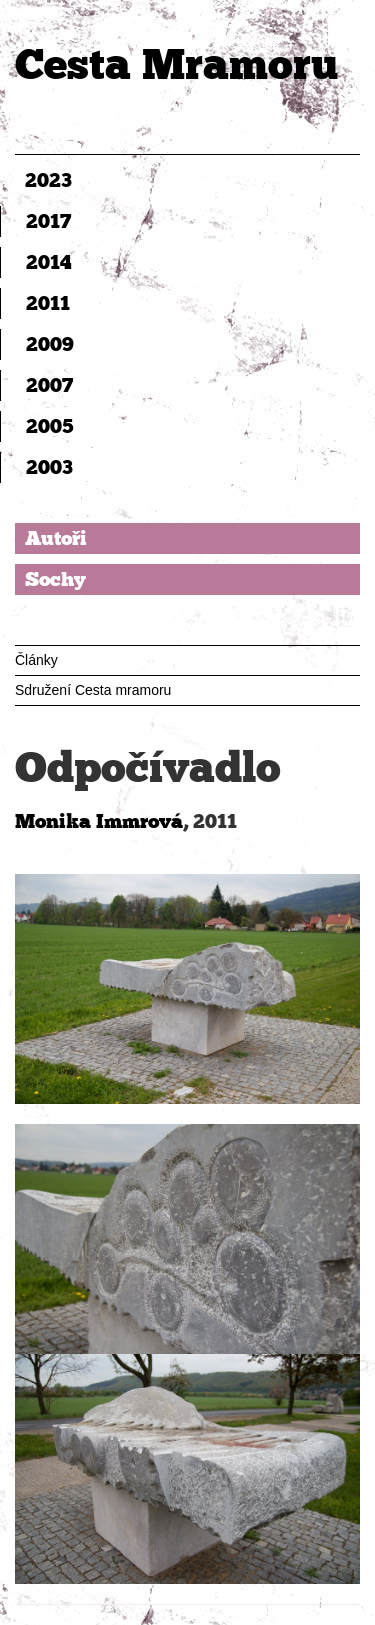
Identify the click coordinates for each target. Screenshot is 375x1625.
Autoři (56, 538)
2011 (48, 303)
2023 (48, 180)
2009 (50, 344)
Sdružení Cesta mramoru (93, 690)
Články (36, 660)
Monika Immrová (99, 821)
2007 (49, 385)
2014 (49, 262)
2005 (50, 426)
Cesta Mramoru (176, 64)
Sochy (55, 579)
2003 (49, 467)
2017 (48, 221)
